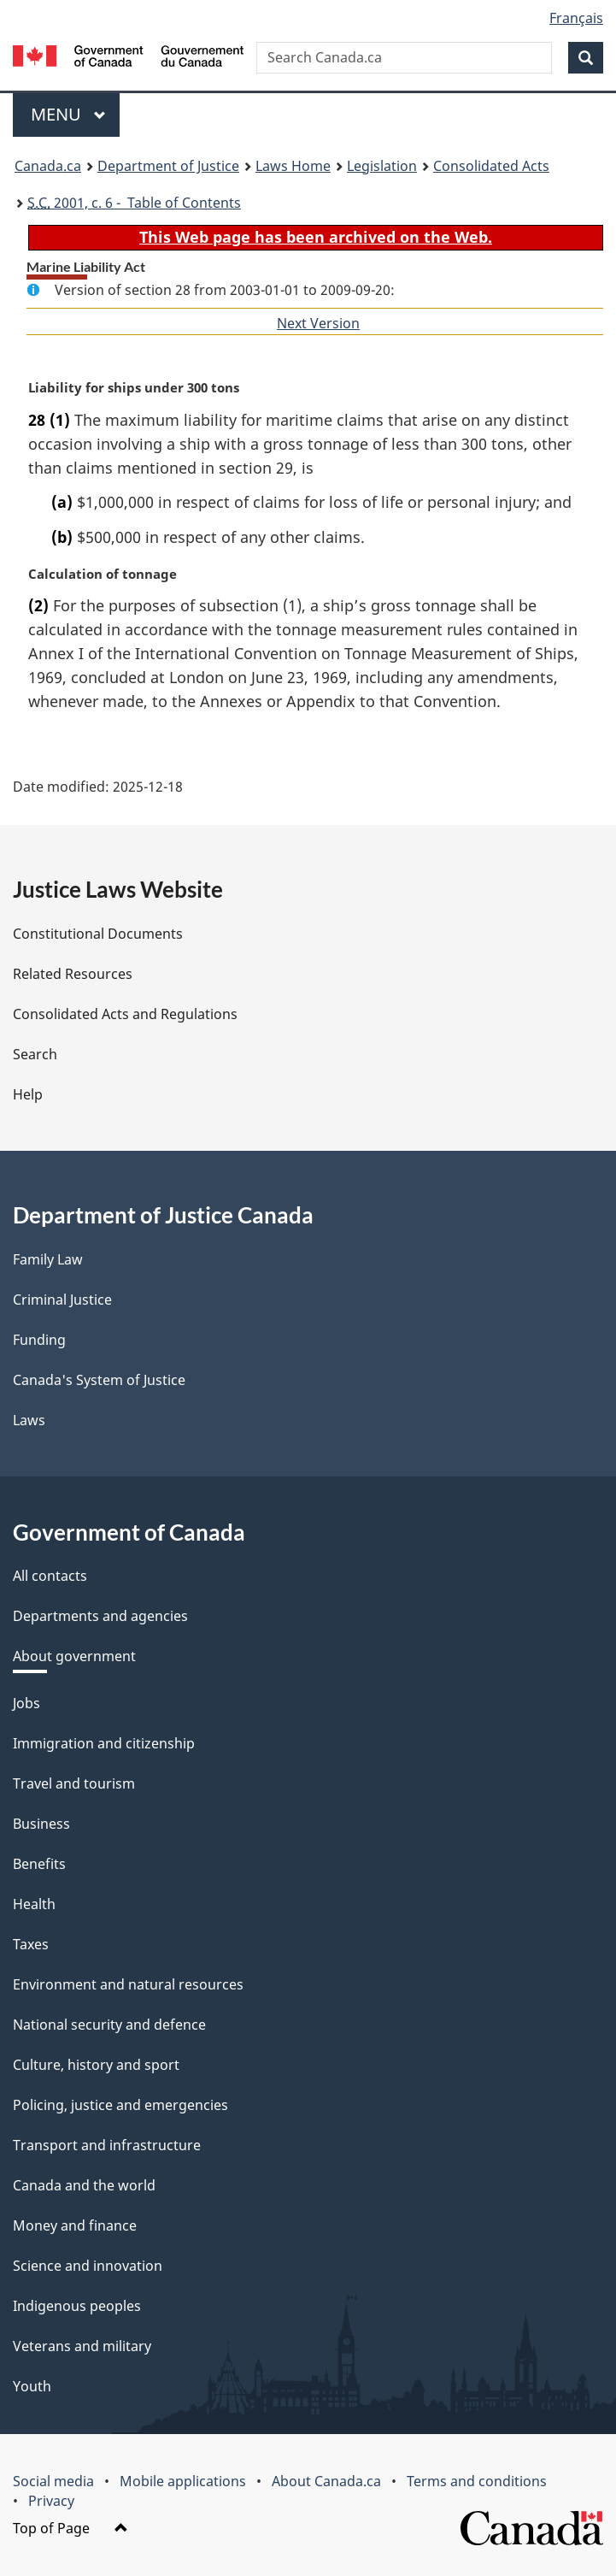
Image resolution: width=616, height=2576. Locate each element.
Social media (53, 2481)
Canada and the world (84, 2185)
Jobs (26, 1703)
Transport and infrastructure (107, 2145)
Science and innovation (87, 2265)
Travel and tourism (74, 1783)
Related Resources (72, 973)
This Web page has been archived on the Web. (315, 237)
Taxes (31, 1944)
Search (35, 1054)
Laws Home (293, 165)
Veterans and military (82, 2346)
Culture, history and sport (96, 2064)
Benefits (39, 1863)
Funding (39, 1339)
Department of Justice (168, 165)
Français (576, 18)
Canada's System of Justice (99, 1380)
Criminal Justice (62, 1299)
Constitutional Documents (98, 933)
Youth (32, 2386)
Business (41, 1823)
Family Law (48, 1259)
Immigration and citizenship (104, 1743)
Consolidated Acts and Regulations (125, 1014)
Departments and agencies (100, 1615)
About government (74, 1656)
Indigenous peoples (77, 2305)
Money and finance (75, 2225)
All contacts (50, 1575)
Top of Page (70, 2528)
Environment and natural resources (128, 1984)
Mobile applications (183, 2481)
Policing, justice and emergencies (120, 2105)
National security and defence (109, 2024)
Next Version (318, 323)
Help (28, 1094)
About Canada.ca (326, 2481)
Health (34, 1904)
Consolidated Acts (491, 165)
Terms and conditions (477, 2481)
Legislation (382, 165)
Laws (29, 1420)
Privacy (51, 2500)
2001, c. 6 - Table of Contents (134, 202)
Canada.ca (48, 165)
